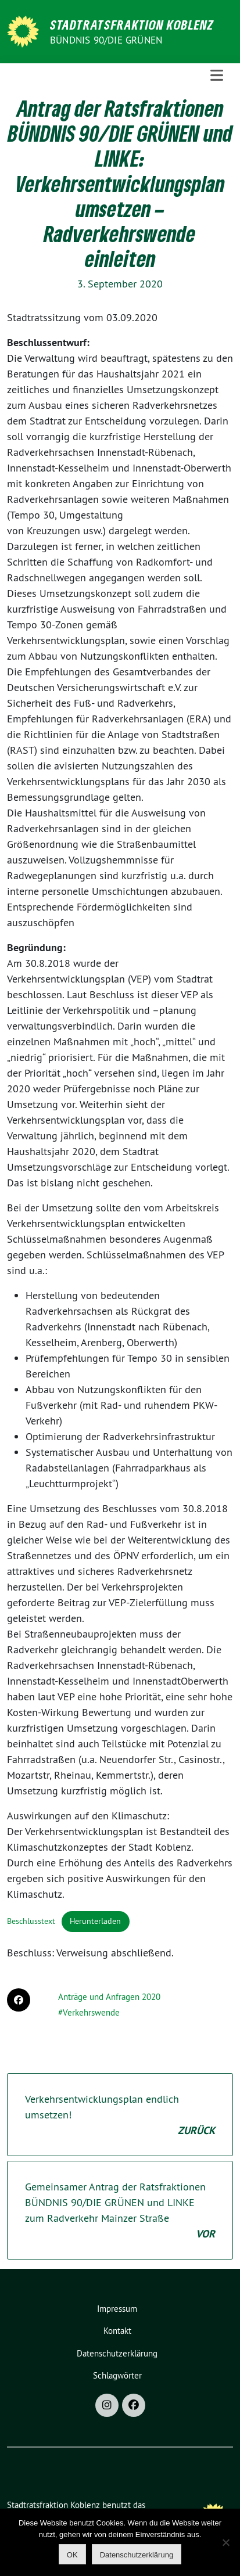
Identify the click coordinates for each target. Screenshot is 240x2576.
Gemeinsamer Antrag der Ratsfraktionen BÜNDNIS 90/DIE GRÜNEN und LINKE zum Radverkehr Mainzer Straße (120, 2211)
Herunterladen (95, 1921)
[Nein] (225, 2542)
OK (72, 2554)
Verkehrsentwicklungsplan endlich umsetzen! (120, 2115)
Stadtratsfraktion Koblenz (132, 24)
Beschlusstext (31, 1921)
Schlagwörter (117, 2375)
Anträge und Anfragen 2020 (109, 1996)
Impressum (117, 2308)
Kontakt (117, 2330)
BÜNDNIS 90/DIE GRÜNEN (106, 40)
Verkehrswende (91, 2012)
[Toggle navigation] (217, 75)
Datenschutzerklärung (117, 2353)
